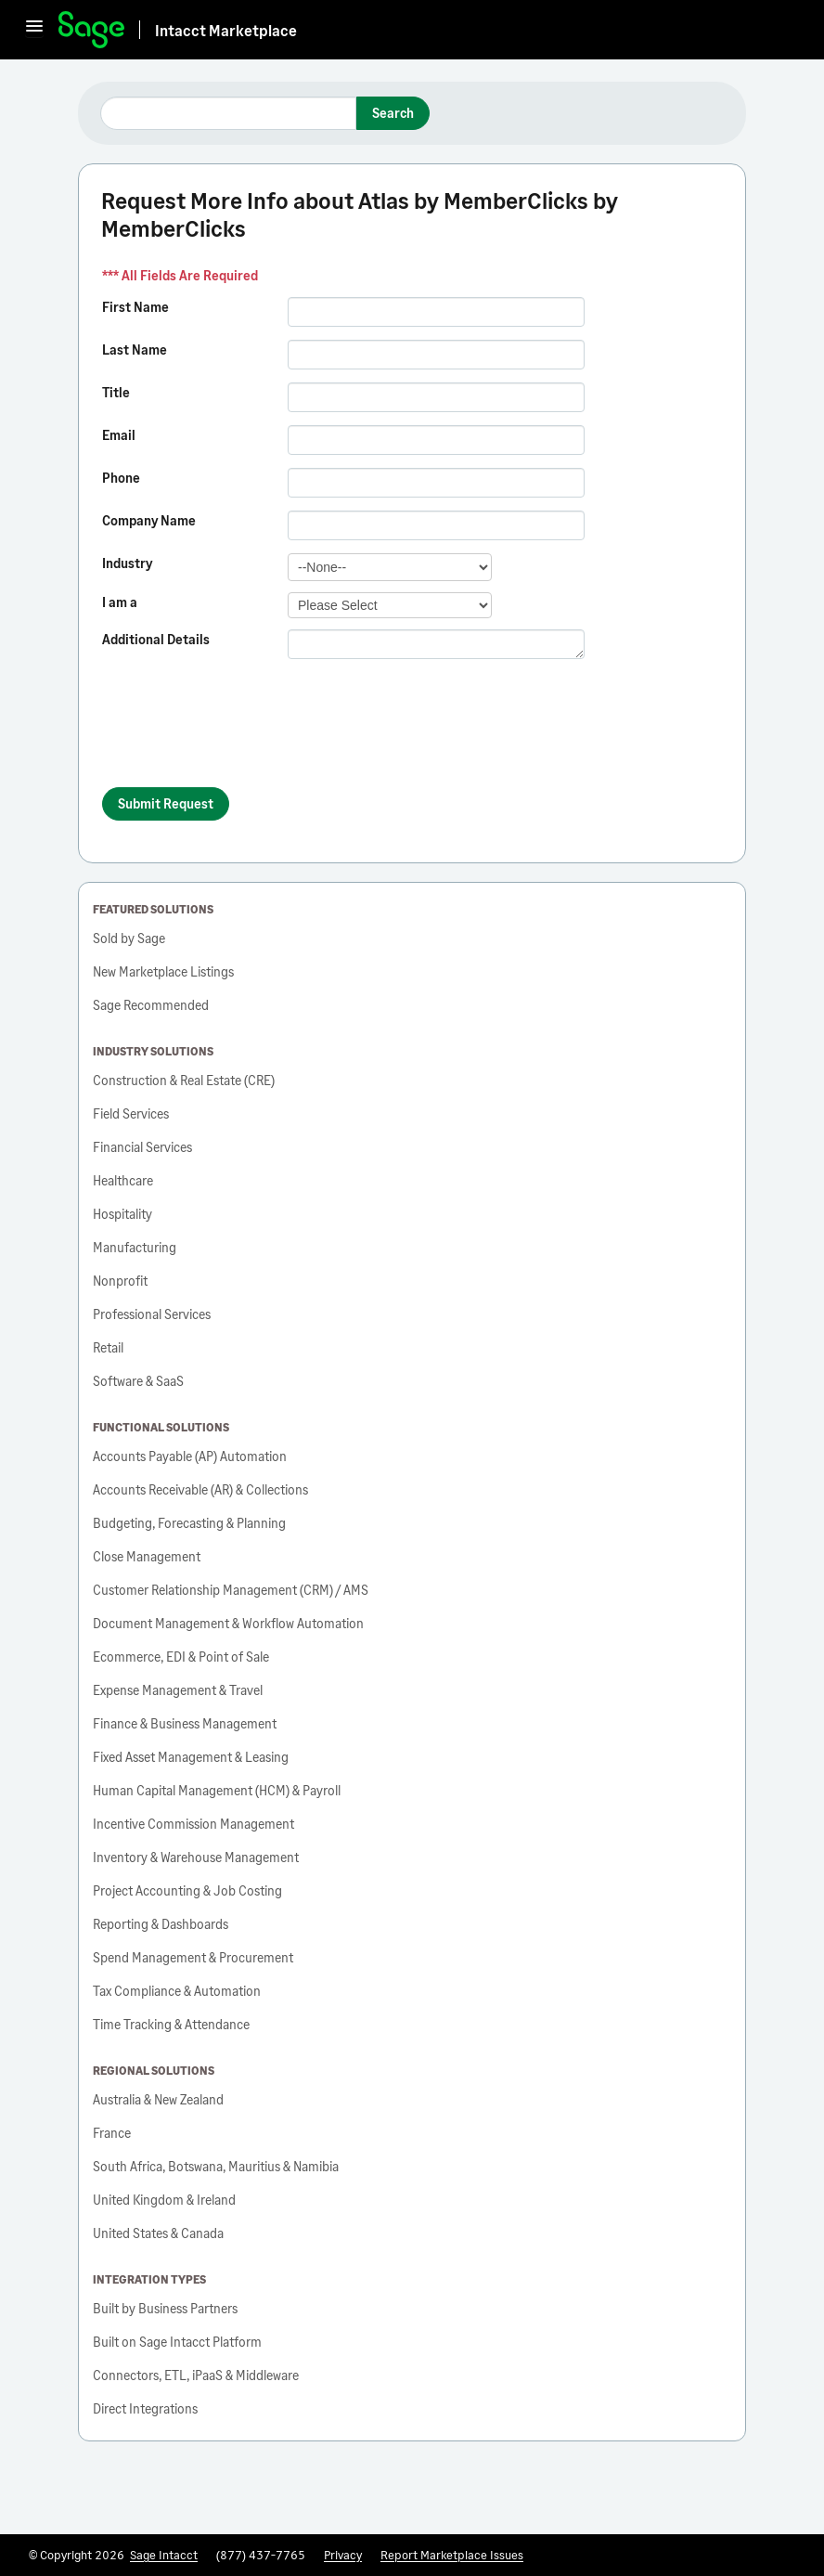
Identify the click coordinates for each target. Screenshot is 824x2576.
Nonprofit (120, 1280)
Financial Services (142, 1147)
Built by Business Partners (165, 2308)
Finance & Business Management (185, 1723)
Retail (108, 1347)
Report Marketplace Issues (451, 2554)
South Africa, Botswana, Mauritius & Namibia (216, 2166)
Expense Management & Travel (178, 1690)
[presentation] (243, 731)
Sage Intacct (164, 2554)
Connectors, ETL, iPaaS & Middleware (196, 2375)
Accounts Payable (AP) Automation (190, 1456)
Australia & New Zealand (158, 2099)
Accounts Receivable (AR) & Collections (200, 1489)
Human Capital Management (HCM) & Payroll (217, 1790)
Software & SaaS (138, 1381)
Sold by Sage (129, 938)
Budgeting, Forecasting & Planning (189, 1523)
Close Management (146, 1556)
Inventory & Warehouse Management (196, 1857)
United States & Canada (158, 2233)
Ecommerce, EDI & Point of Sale (181, 1656)
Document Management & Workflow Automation (228, 1623)
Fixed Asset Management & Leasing (191, 1757)
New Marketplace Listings (163, 971)
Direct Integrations (145, 2408)
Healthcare (123, 1180)
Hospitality (122, 1214)
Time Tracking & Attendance (171, 2024)
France (112, 2133)
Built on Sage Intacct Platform (177, 2341)
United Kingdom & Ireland (164, 2199)
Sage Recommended (151, 1005)
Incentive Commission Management (193, 1824)
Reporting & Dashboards (160, 1924)
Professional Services (152, 1314)
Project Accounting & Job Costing (187, 1890)
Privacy (343, 2554)
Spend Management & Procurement (193, 1957)
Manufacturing (134, 1247)
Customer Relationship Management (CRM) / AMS (230, 1590)
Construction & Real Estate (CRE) (184, 1080)
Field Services (131, 1113)
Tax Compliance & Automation (177, 1991)
